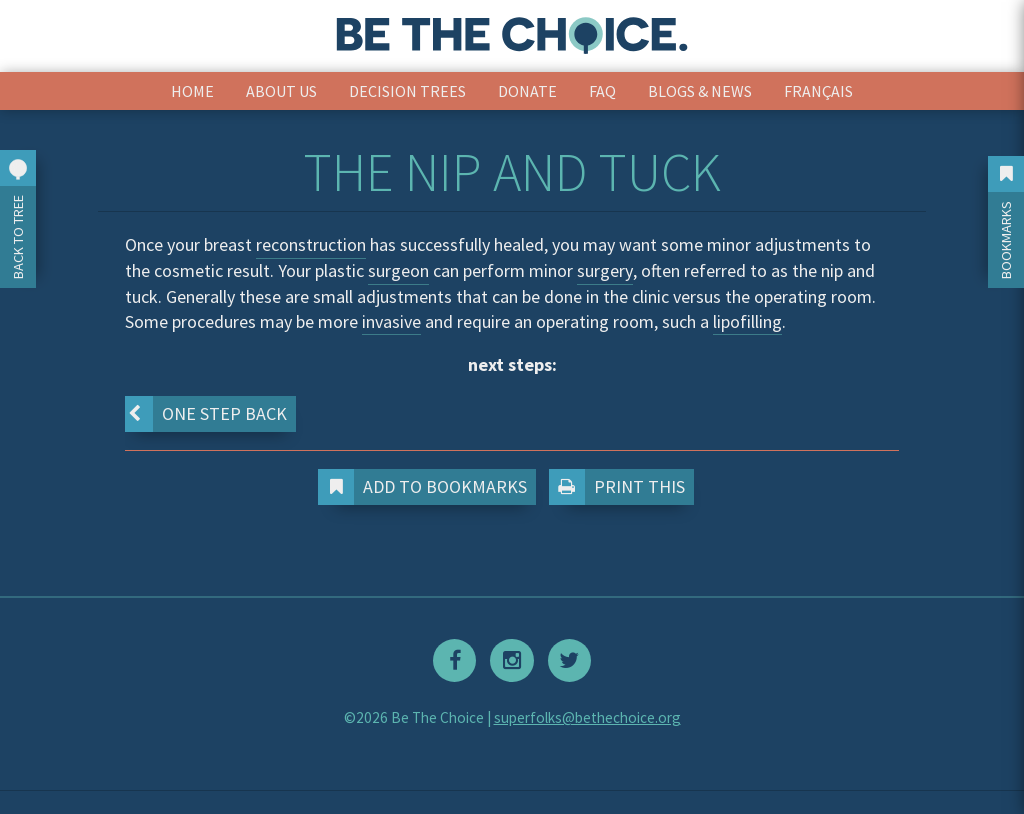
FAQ (602, 91)
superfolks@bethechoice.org (587, 716)
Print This (621, 487)
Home (192, 91)
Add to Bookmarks (427, 487)
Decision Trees (407, 91)
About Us (281, 91)
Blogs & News (700, 91)
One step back (205, 414)
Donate (527, 91)
